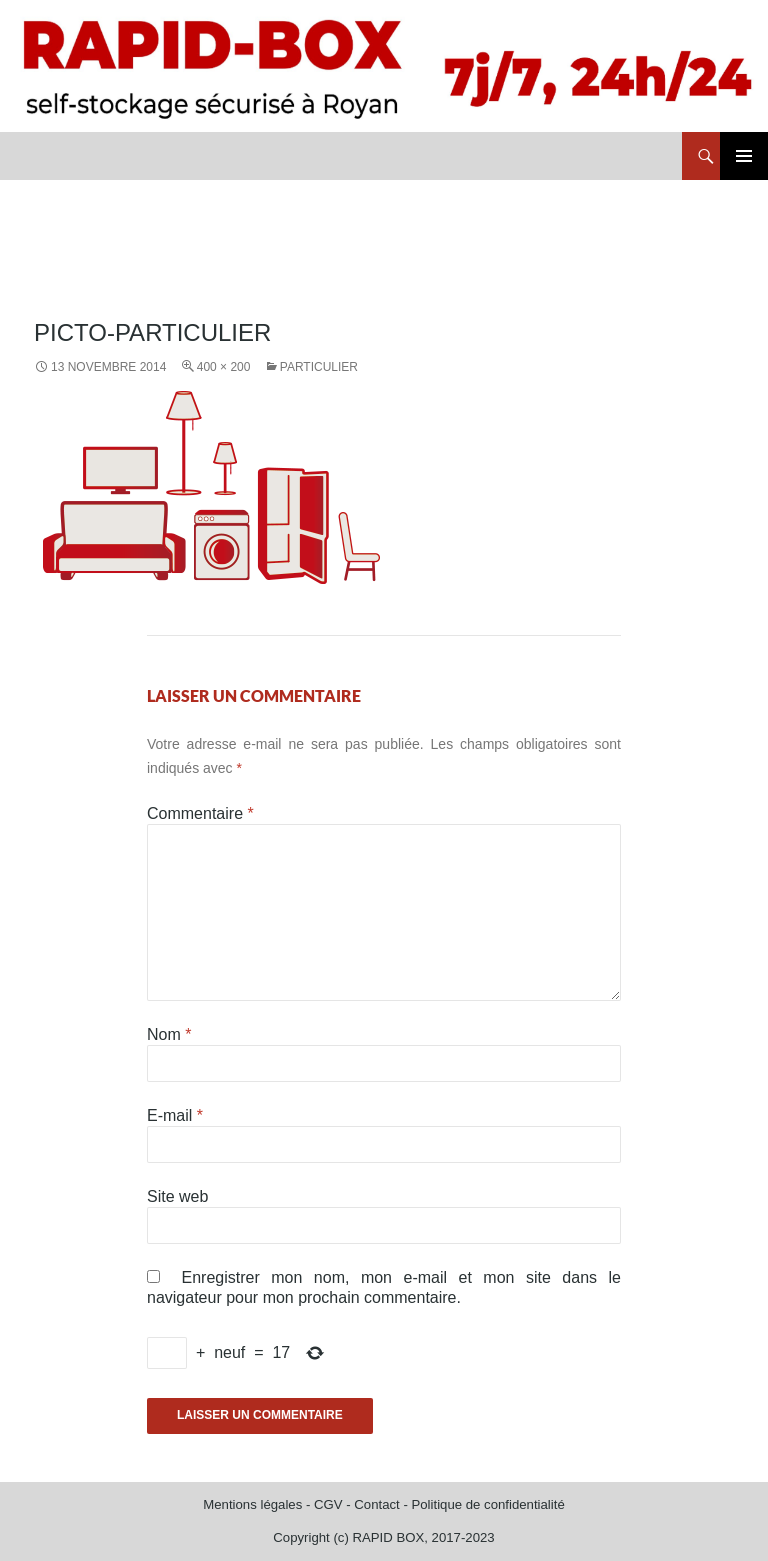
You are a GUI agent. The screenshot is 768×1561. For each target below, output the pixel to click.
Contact (376, 1504)
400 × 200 (224, 367)
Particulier (319, 367)
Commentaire (200, 813)
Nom (169, 1034)
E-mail (175, 1115)
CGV (328, 1504)
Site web (177, 1196)
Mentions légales (252, 1504)
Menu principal (744, 156)
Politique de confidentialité (487, 1504)
